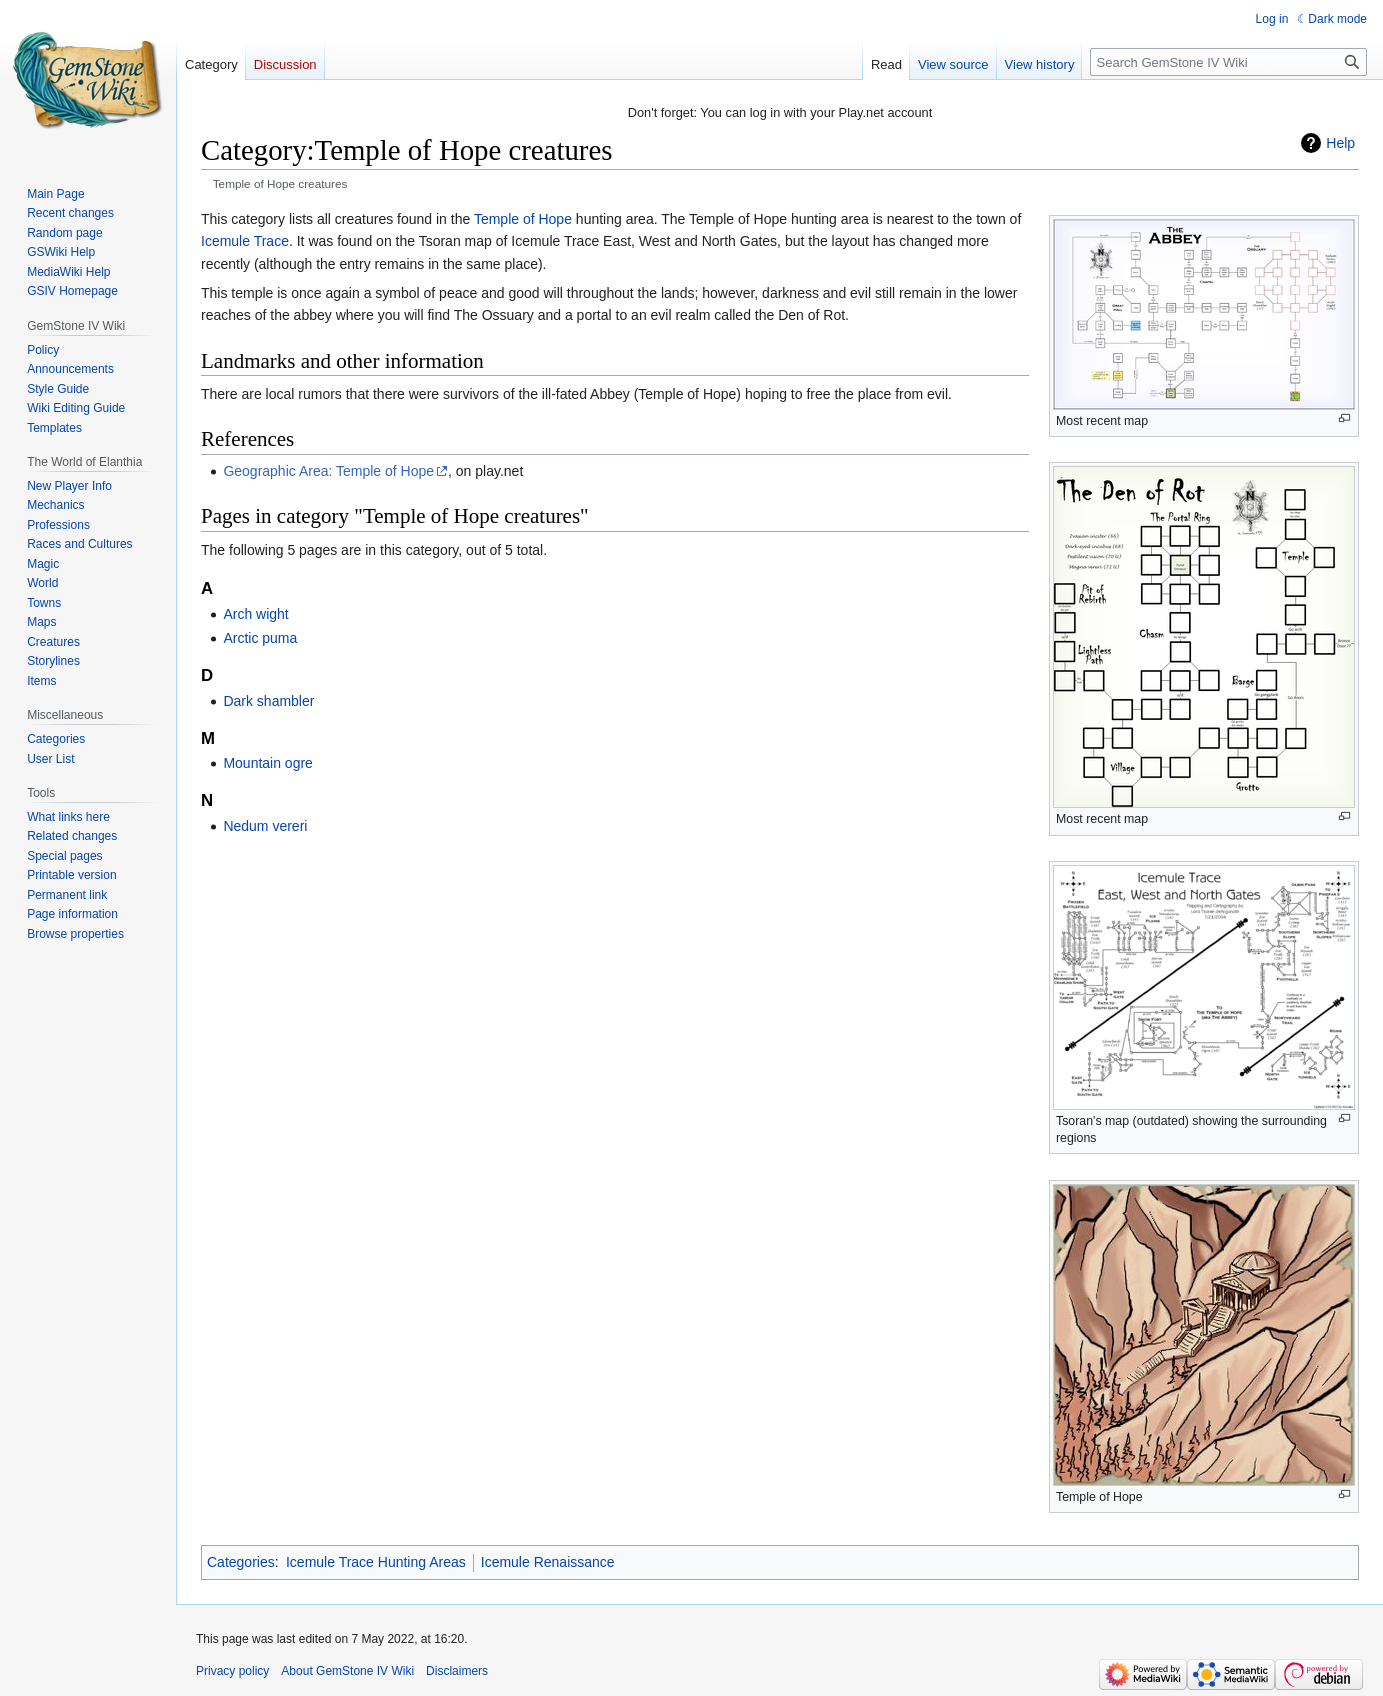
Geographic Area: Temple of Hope (328, 471)
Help (1340, 143)
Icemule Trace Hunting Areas (376, 1562)
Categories (241, 1562)
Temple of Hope (523, 219)
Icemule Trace (245, 241)
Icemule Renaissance (548, 1562)
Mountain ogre (268, 763)
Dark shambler (268, 701)
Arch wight (255, 614)
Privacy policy (232, 1671)
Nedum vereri (265, 826)
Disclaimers (457, 1671)
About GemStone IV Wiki (347, 1671)
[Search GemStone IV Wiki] (1228, 62)
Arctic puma (260, 638)
